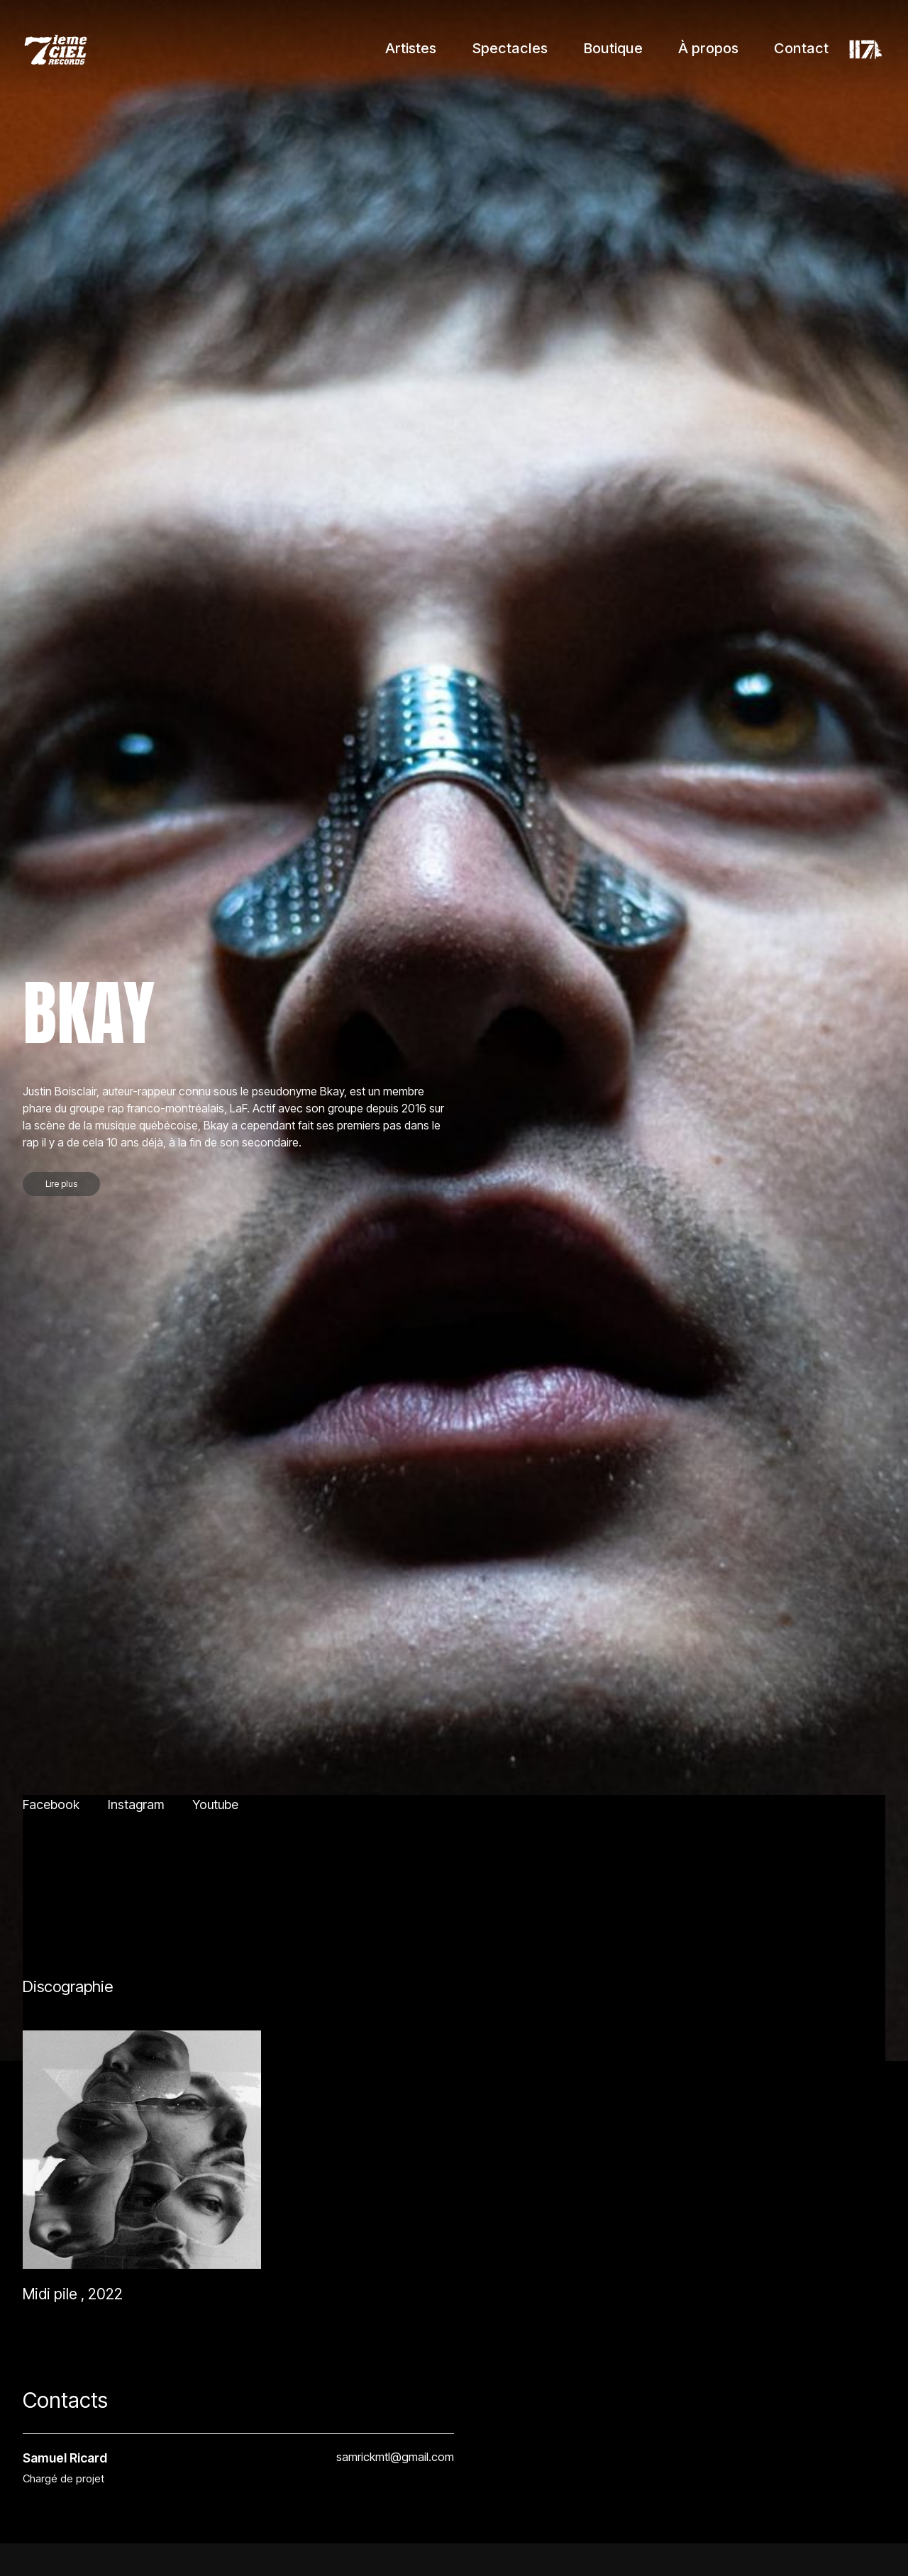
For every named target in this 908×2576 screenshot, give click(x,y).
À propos (708, 48)
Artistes (410, 48)
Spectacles (510, 48)
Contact (801, 48)
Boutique (613, 48)
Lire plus (61, 2455)
